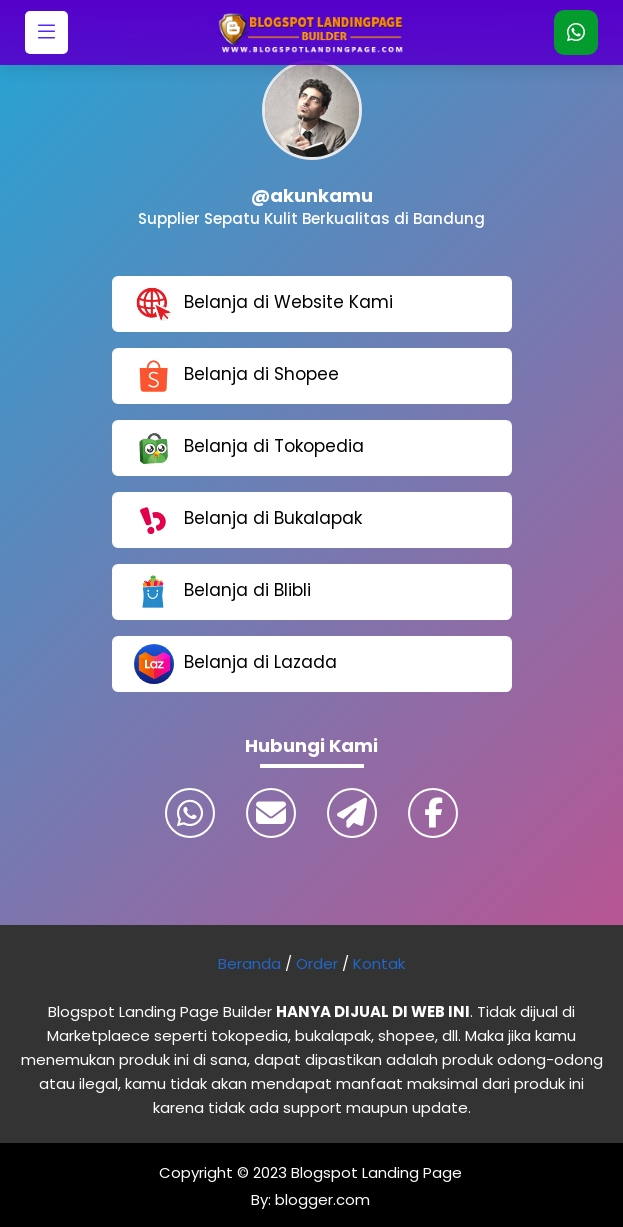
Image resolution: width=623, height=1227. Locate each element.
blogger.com (320, 1199)
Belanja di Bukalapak (248, 520)
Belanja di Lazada (235, 664)
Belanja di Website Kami (263, 304)
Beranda (249, 963)
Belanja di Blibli (222, 592)
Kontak (379, 963)
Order (317, 963)
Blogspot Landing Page (376, 1172)
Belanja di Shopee (236, 376)
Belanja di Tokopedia (249, 448)
